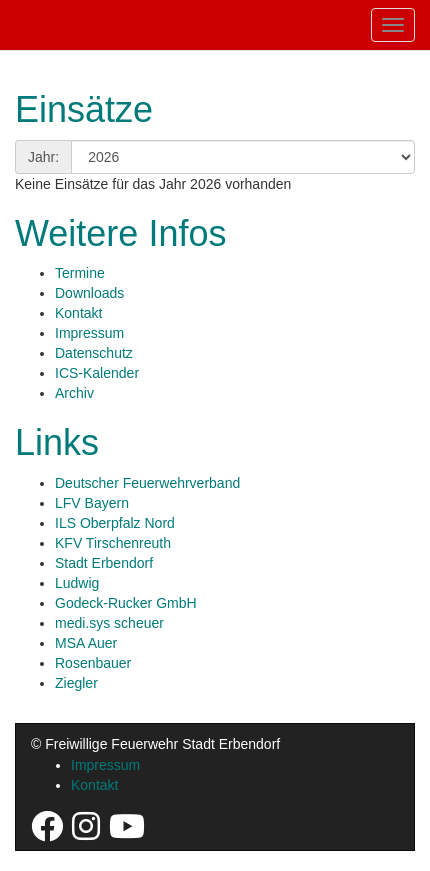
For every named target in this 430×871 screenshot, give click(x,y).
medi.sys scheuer (109, 623)
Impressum (89, 333)
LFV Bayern (92, 503)
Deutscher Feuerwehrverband (147, 483)
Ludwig (77, 583)
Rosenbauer (93, 663)
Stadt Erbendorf (104, 563)
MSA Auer (86, 643)
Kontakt (78, 313)
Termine (80, 273)
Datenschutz (94, 353)
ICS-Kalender (97, 373)
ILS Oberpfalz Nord (115, 523)
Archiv (74, 393)
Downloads (89, 293)
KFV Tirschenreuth (113, 543)
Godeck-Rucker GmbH (126, 603)
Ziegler (76, 683)
